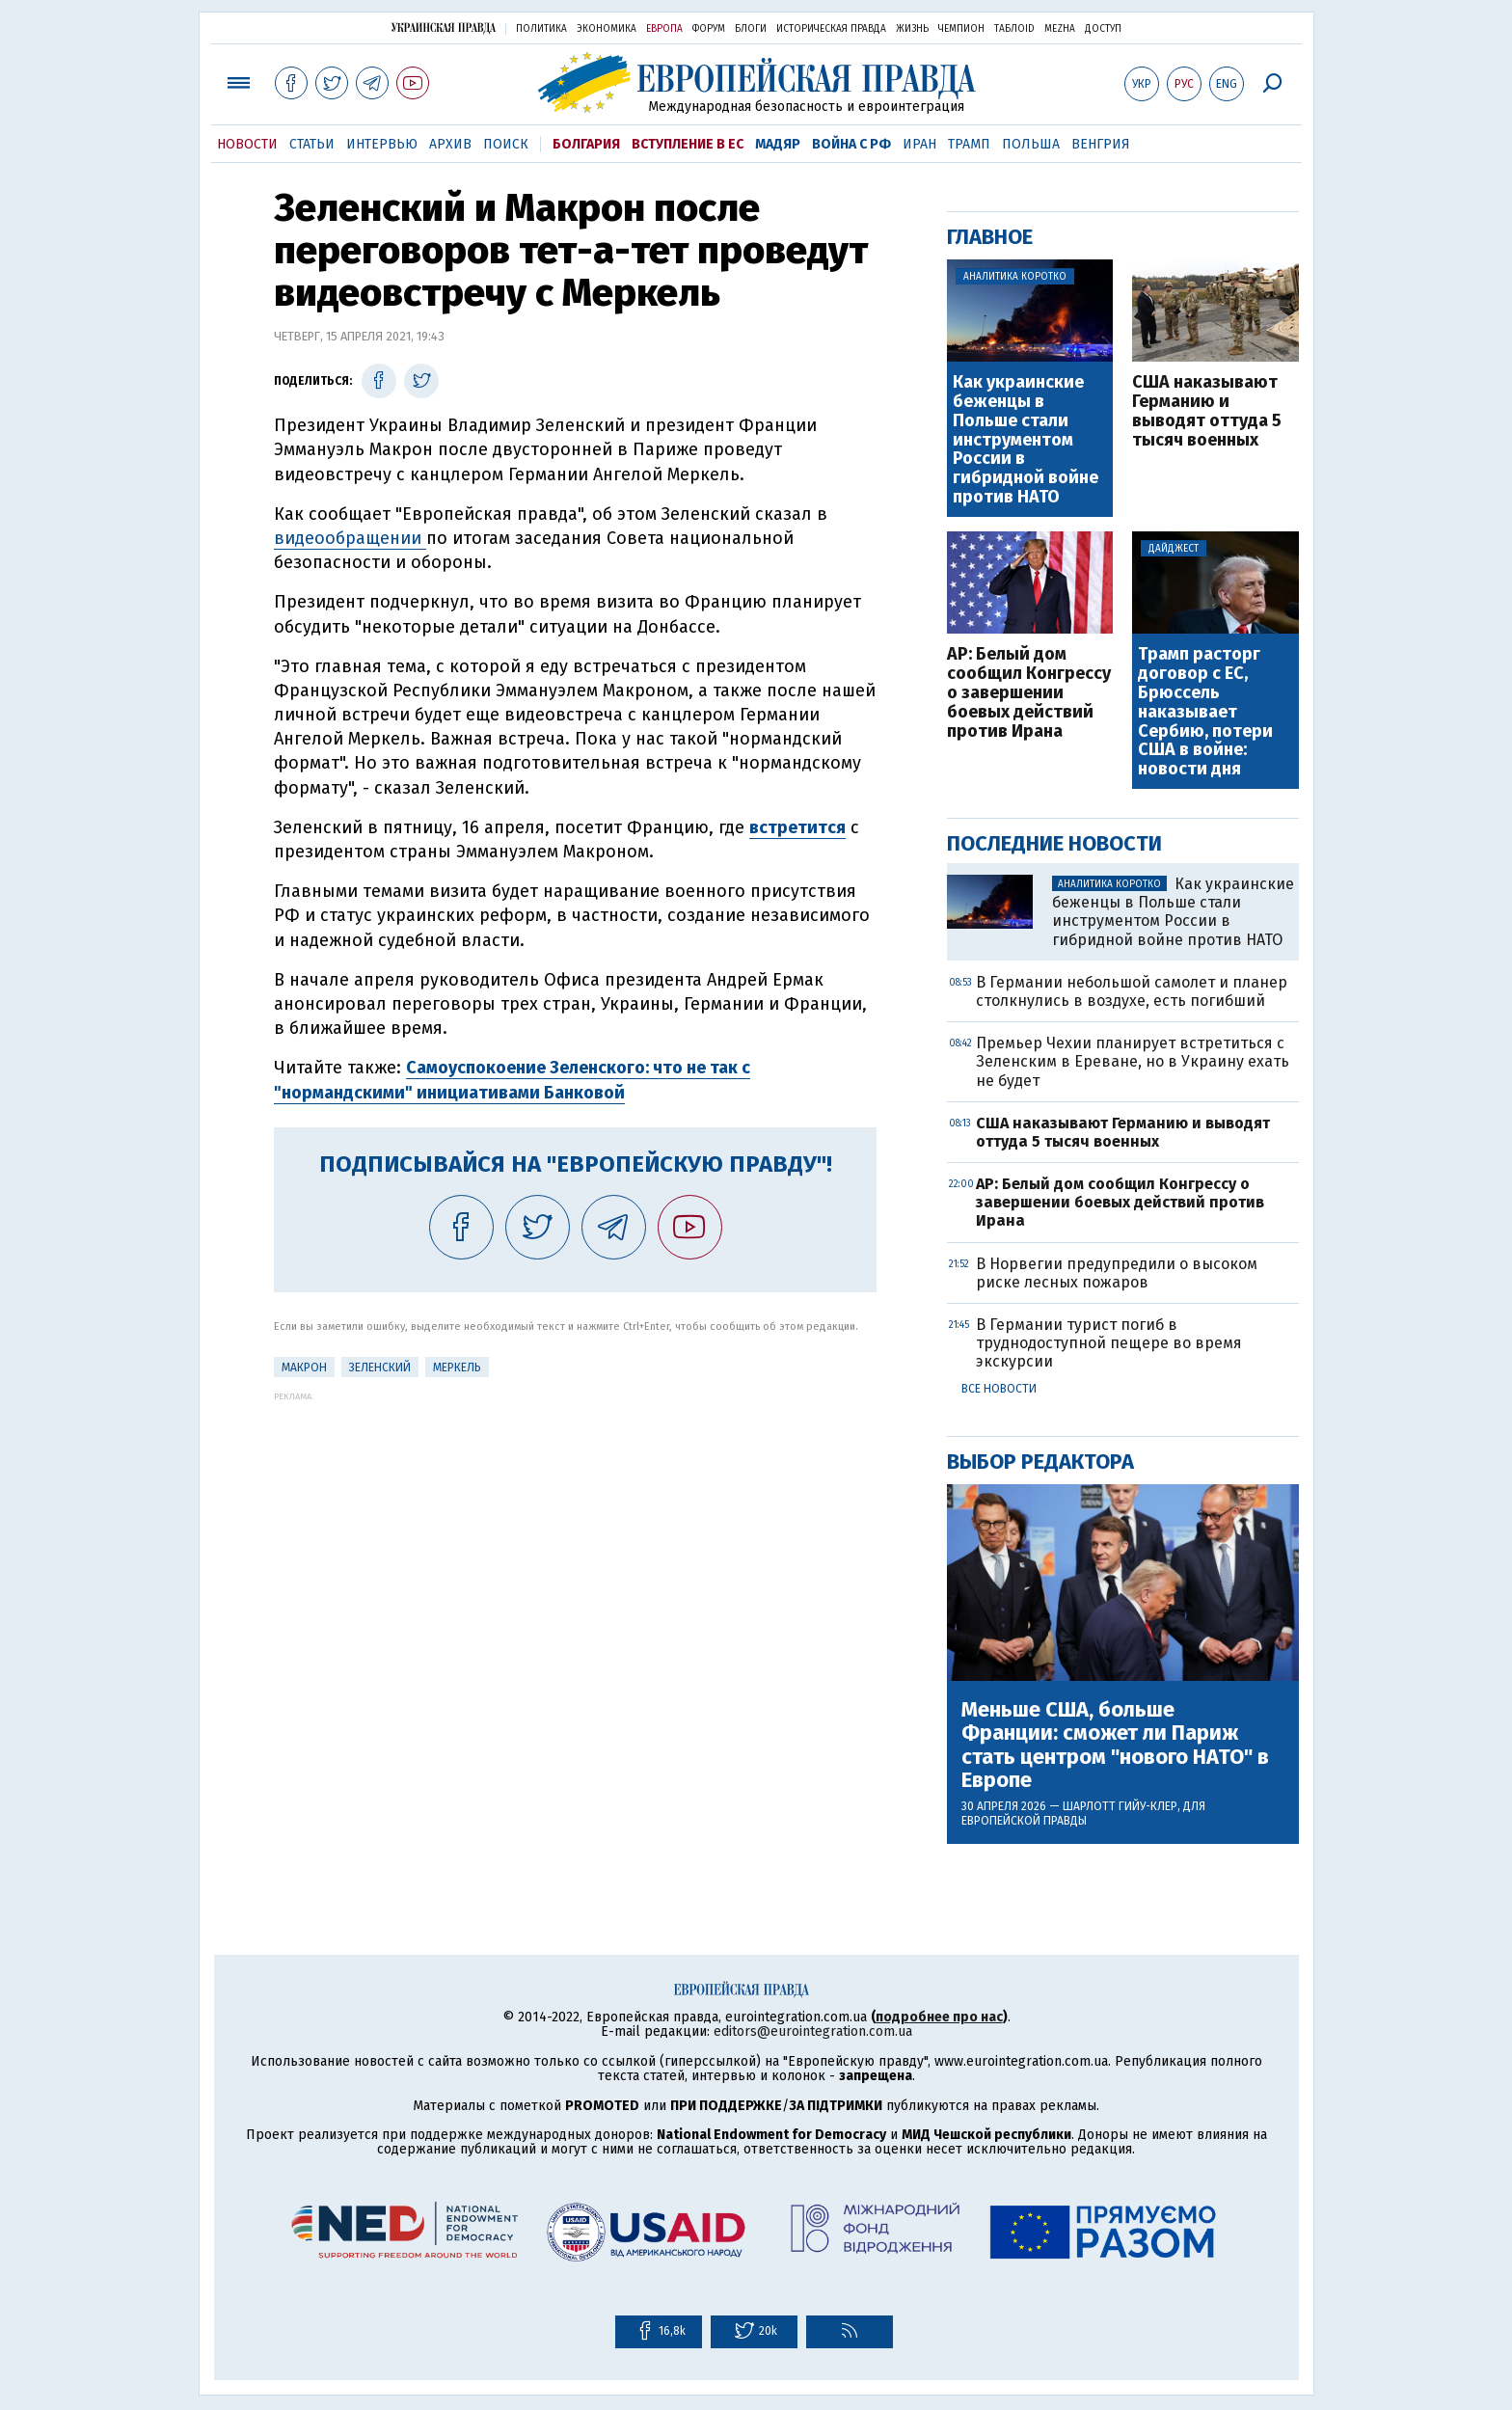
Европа (664, 29)
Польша (1031, 144)
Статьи (312, 144)
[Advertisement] (575, 1536)
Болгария (586, 144)
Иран (919, 144)
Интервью (382, 144)
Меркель (457, 1367)
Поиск (505, 144)
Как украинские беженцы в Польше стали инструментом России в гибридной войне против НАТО (1025, 440)
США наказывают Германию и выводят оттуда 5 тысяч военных (1207, 411)
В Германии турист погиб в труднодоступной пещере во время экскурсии (1109, 1342)
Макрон (304, 1367)
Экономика (606, 29)
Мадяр (777, 144)
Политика (541, 29)
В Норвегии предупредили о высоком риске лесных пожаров (1116, 1273)
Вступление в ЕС (687, 144)
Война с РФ (851, 144)
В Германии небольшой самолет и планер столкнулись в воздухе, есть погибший (1131, 991)
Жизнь (912, 29)
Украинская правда (444, 27)
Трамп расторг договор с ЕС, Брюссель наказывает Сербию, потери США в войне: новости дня (1205, 712)
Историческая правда (831, 29)
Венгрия (1100, 144)
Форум (708, 29)
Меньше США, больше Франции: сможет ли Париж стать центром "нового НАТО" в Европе (1115, 1745)
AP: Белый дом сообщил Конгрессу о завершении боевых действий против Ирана (1029, 693)
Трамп (969, 144)
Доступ (1103, 29)
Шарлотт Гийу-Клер (1120, 1806)
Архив (450, 144)
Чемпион (961, 29)
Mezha (1059, 29)
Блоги (751, 29)
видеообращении (350, 538)
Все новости (999, 1388)
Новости (247, 144)
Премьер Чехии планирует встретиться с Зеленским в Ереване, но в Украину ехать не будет (1132, 1061)
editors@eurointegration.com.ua (813, 2031)
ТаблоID (1014, 29)
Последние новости (1054, 843)
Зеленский (380, 1367)
